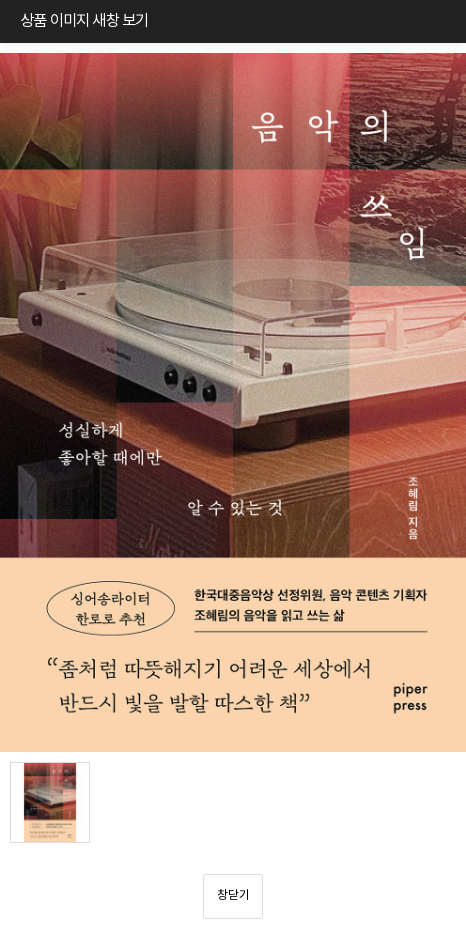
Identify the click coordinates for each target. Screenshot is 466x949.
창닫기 (233, 895)
